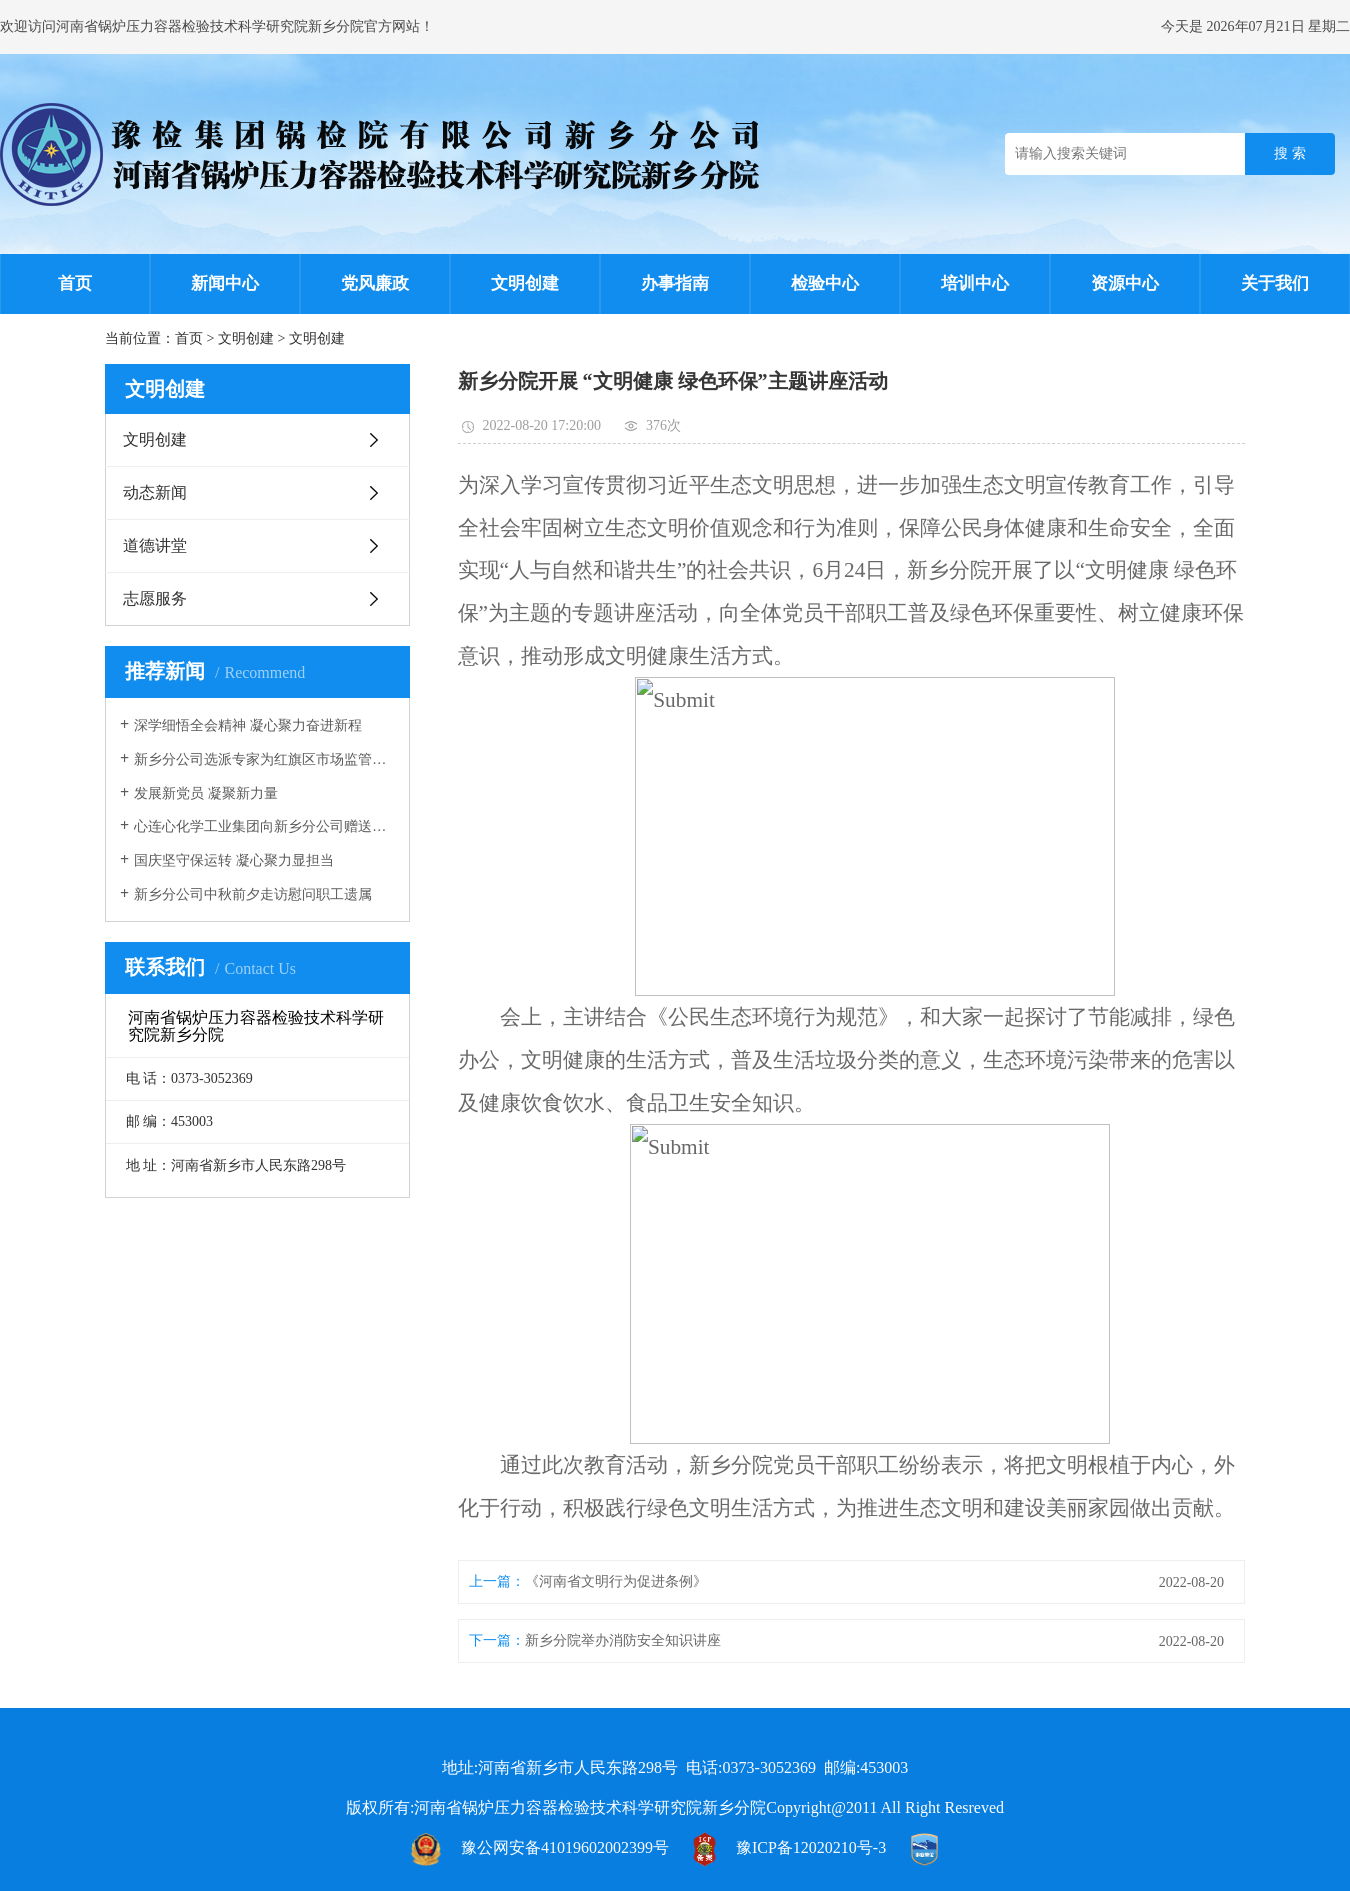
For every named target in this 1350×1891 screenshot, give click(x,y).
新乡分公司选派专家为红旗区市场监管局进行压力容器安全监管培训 (264, 759)
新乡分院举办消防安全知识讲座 (623, 1640)
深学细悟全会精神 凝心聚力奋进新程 (248, 725)
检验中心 (825, 283)
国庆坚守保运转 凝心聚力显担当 (234, 860)
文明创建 (525, 283)
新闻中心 (225, 283)
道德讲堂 (155, 545)
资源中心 (1125, 283)
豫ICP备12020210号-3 (811, 1847)
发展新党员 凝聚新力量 (206, 793)
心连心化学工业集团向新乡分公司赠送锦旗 (264, 826)
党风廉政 (375, 283)
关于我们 (1275, 283)
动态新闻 (155, 492)
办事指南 (675, 283)
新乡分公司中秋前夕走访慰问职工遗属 (253, 894)
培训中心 (975, 283)
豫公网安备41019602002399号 (565, 1847)
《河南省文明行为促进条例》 (616, 1581)
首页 (75, 283)
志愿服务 (155, 598)
